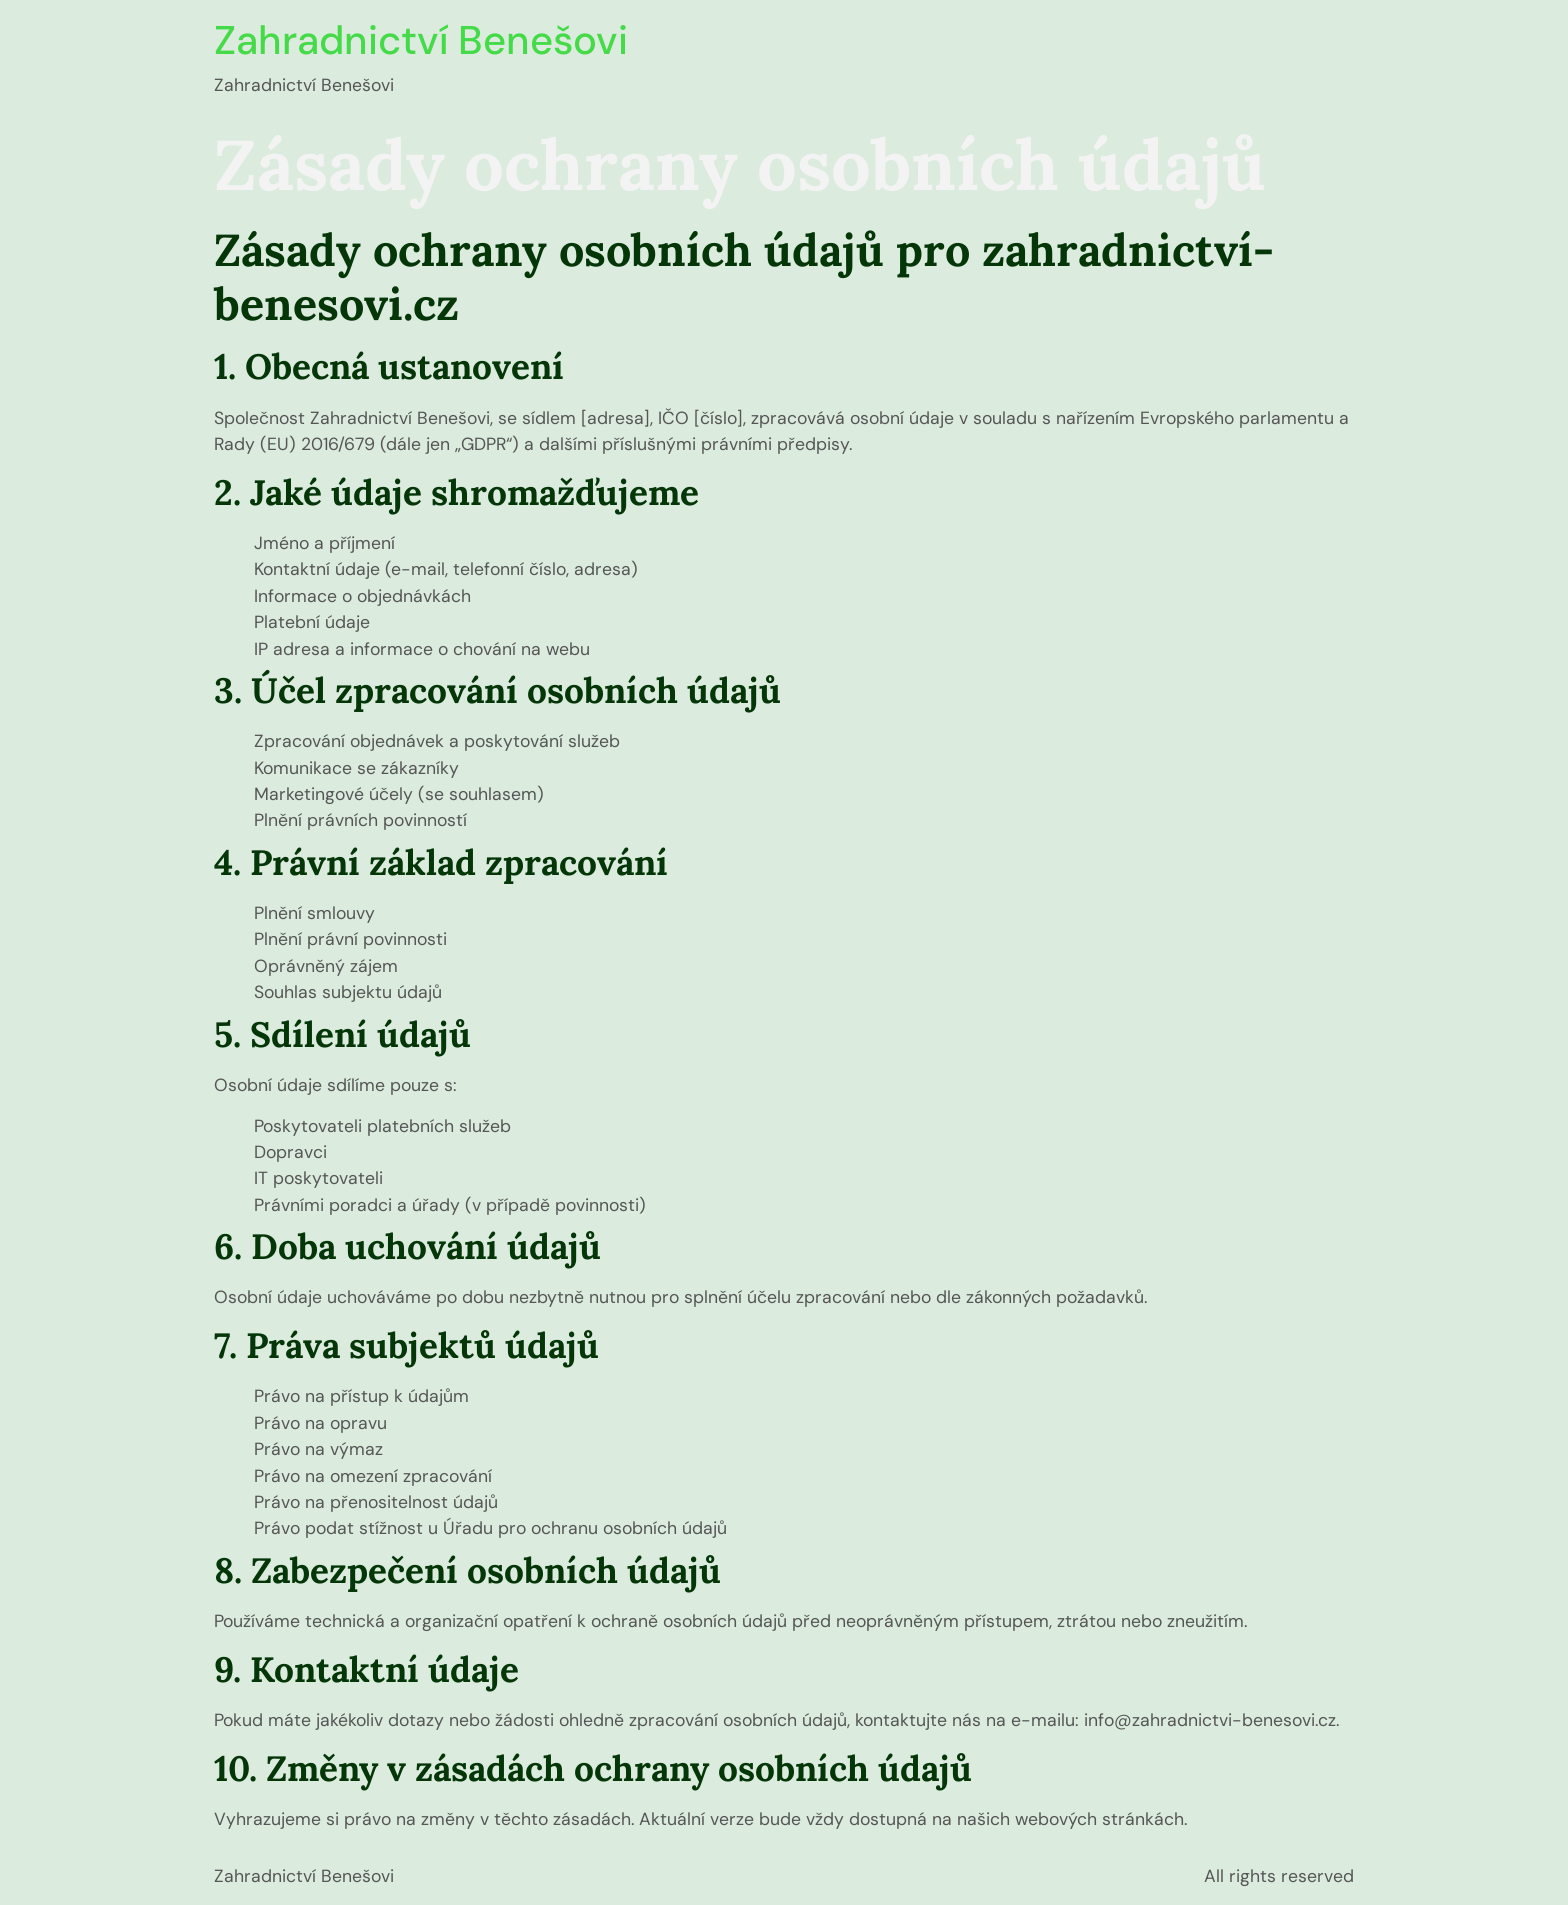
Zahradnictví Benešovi (421, 40)
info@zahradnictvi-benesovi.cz (1210, 1720)
